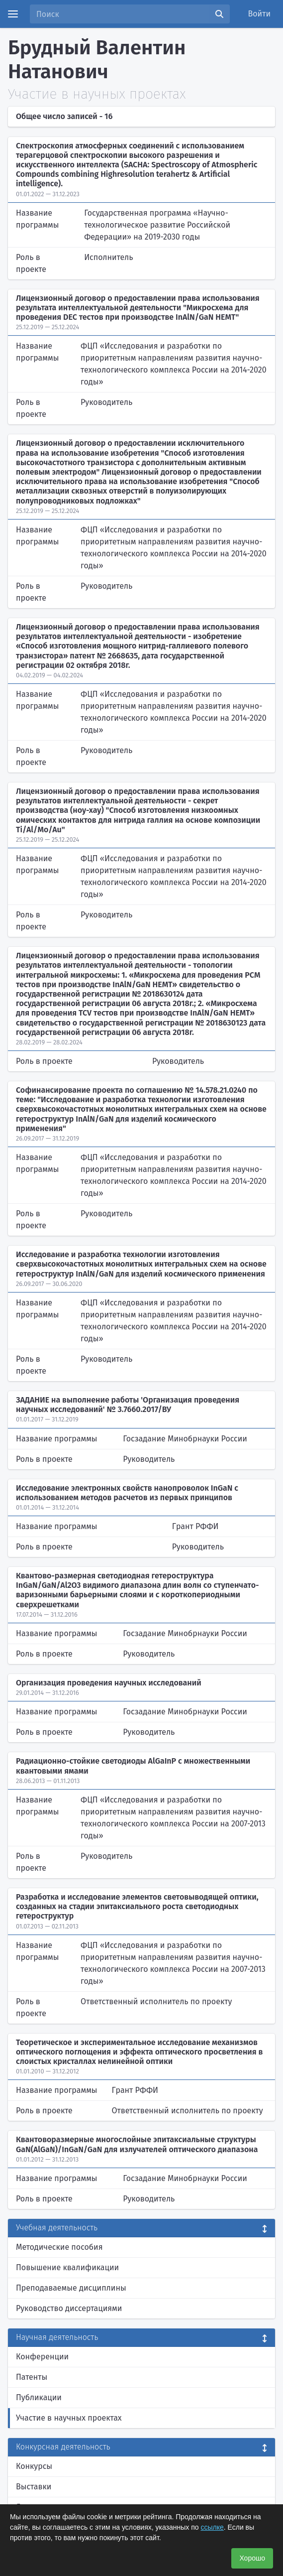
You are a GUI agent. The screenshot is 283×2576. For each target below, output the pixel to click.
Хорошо (252, 2558)
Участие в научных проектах (69, 2418)
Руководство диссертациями (69, 2308)
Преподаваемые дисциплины (71, 2288)
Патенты (31, 2377)
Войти (259, 13)
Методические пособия (59, 2247)
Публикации (39, 2397)
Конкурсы (34, 2466)
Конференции (42, 2356)
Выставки (33, 2486)
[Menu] (13, 14)
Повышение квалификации (67, 2267)
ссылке (211, 2527)
